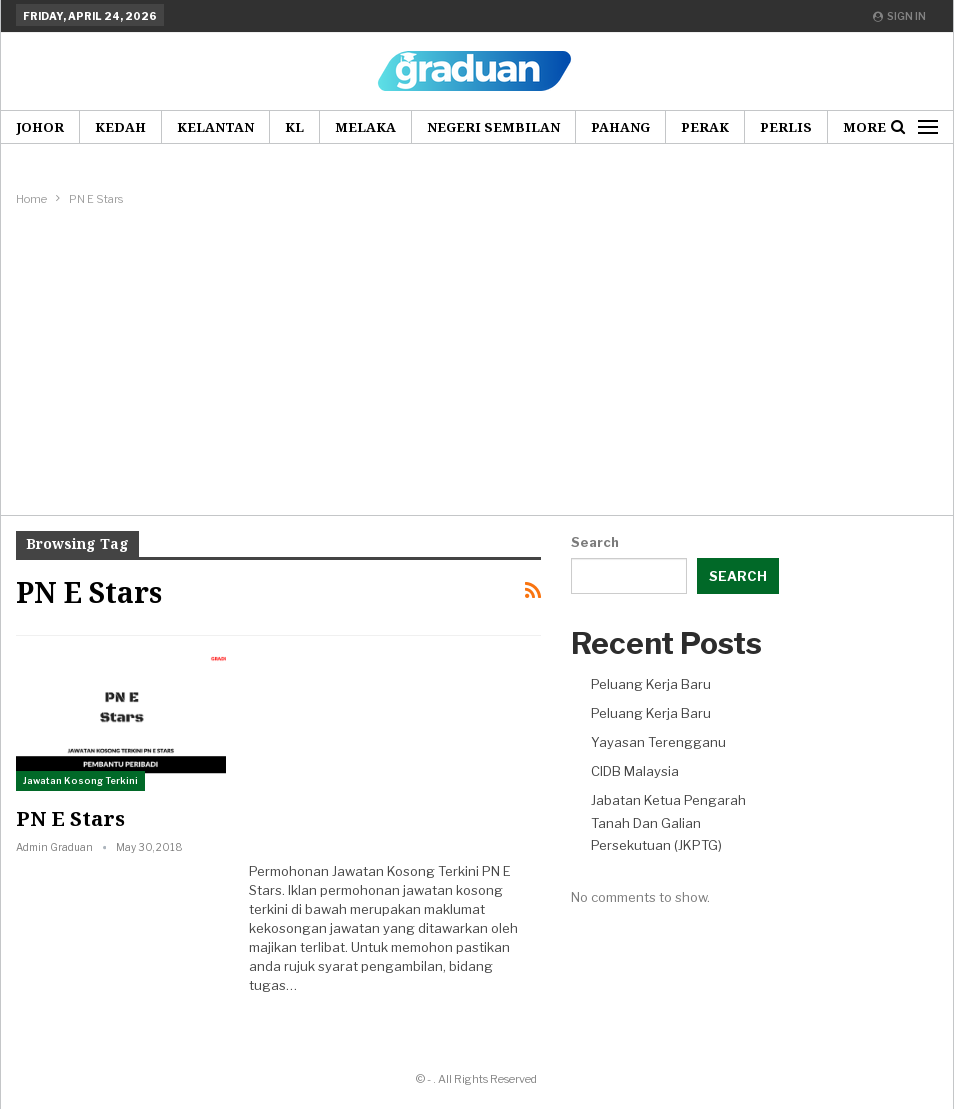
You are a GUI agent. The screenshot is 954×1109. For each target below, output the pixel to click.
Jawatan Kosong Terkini (80, 780)
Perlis (786, 127)
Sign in (899, 16)
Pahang (620, 127)
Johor (40, 127)
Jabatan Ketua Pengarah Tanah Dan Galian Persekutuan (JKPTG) (668, 822)
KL (294, 127)
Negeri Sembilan (493, 127)
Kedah (120, 127)
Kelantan (215, 127)
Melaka (365, 127)
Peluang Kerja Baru (651, 684)
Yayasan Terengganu (658, 742)
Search (595, 542)
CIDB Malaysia (635, 771)
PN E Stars (70, 818)
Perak (705, 127)
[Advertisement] (477, 360)
